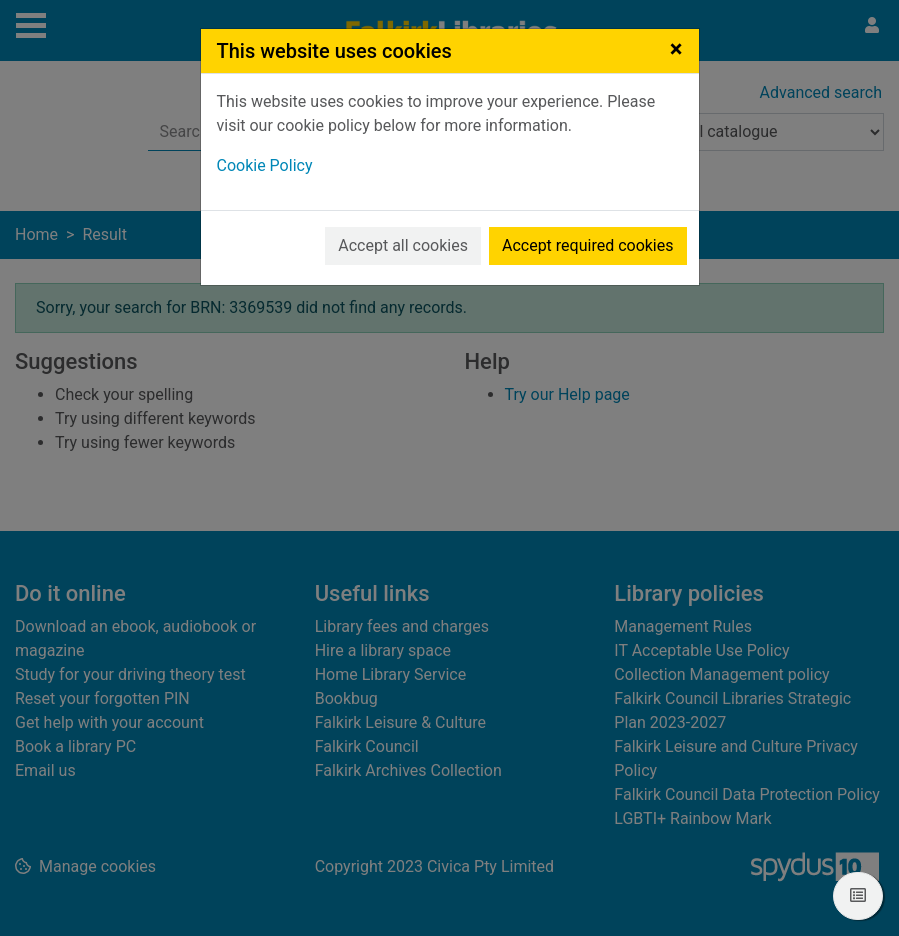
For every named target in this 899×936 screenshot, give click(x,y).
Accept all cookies (403, 245)
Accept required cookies (588, 245)
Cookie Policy (265, 165)
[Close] (676, 49)
